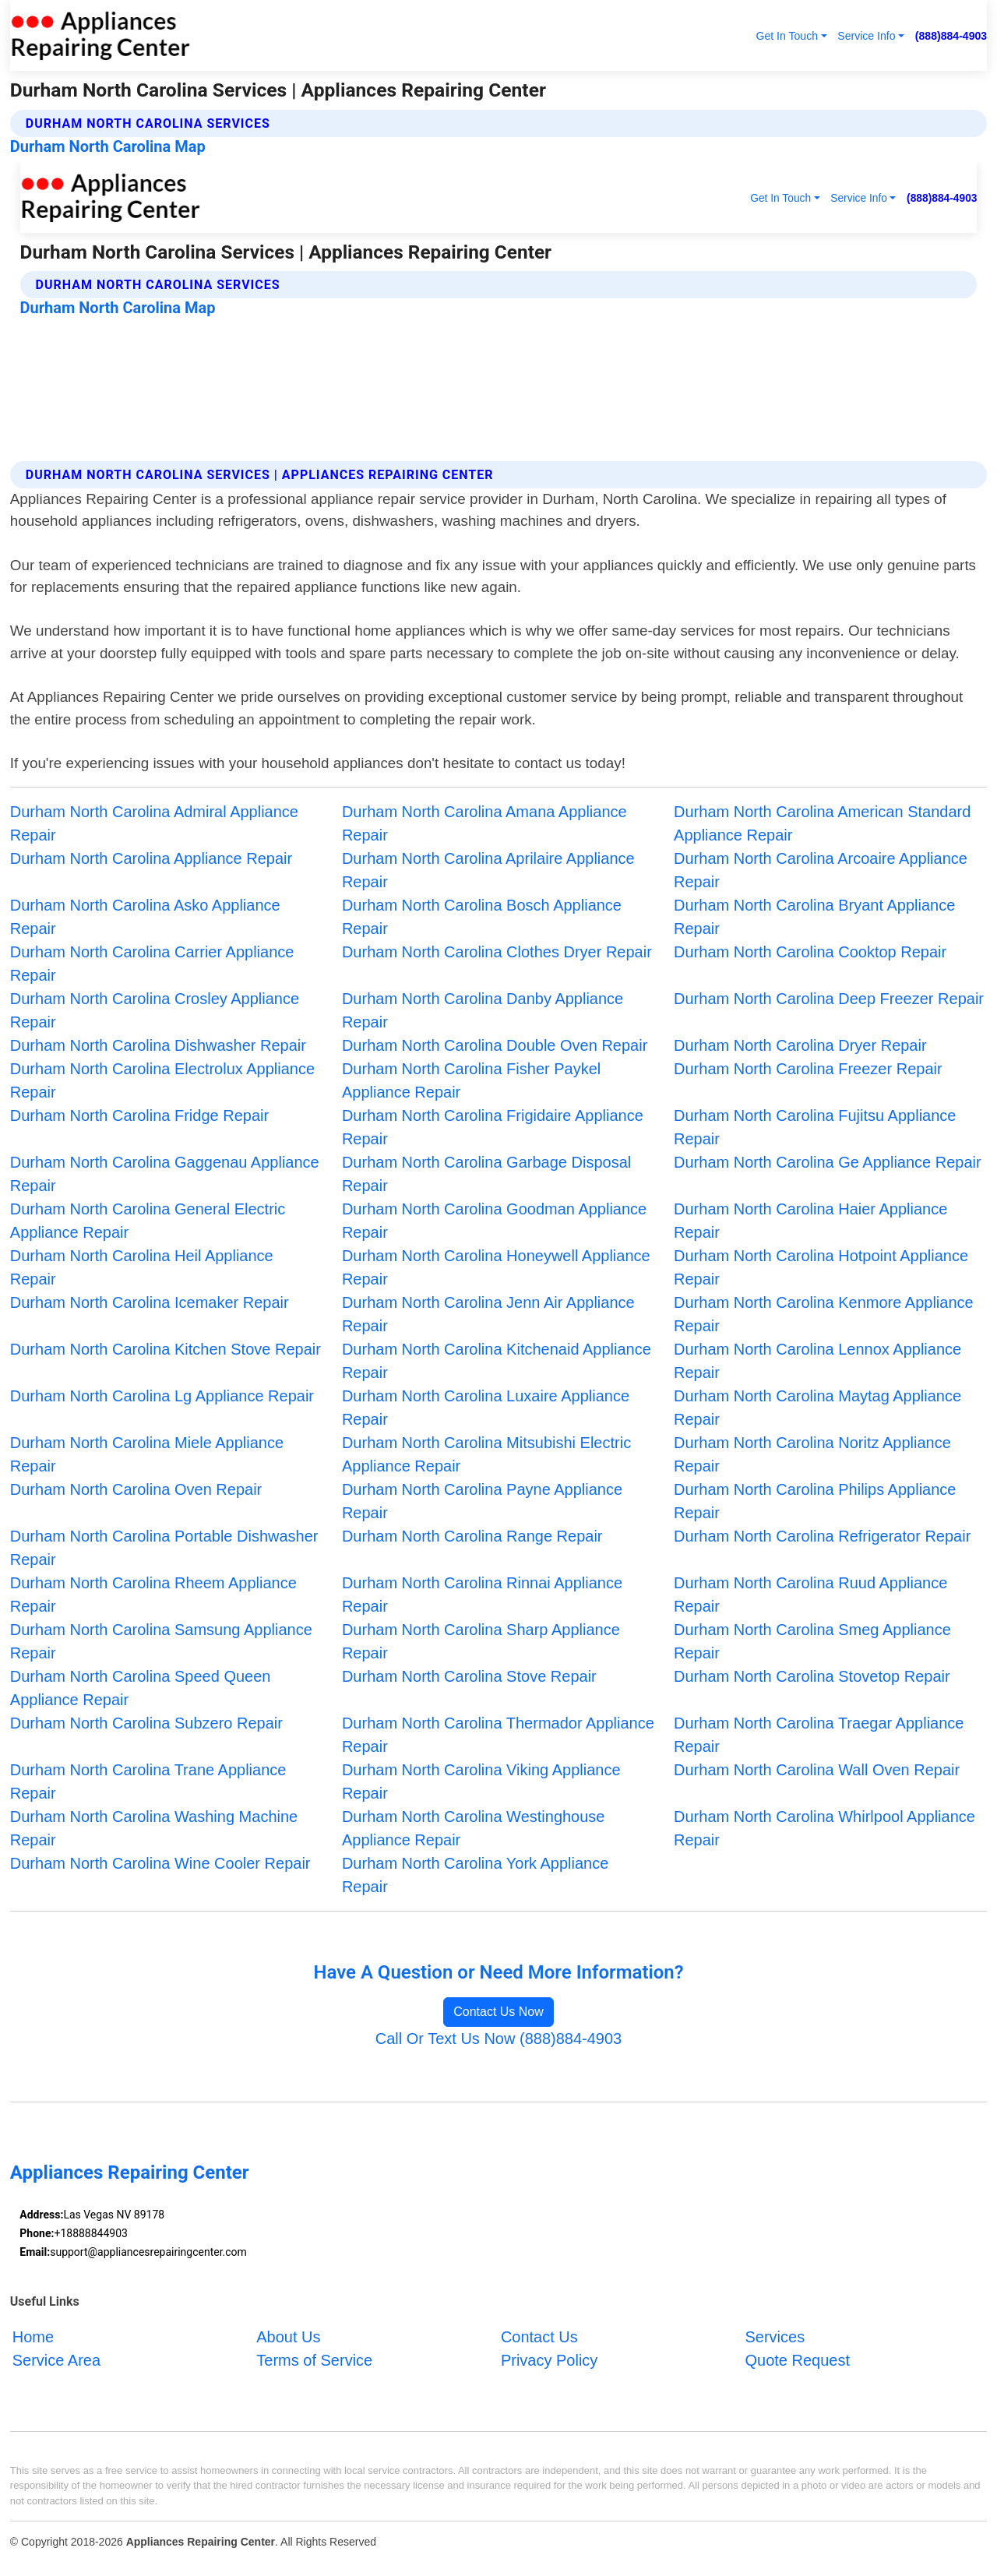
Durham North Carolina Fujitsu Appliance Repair (815, 1127)
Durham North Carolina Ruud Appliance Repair (810, 1594)
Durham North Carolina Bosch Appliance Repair (482, 917)
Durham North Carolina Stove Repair (469, 1676)
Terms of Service (314, 2360)
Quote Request (797, 2360)
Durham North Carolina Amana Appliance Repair (484, 823)
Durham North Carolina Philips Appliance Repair (815, 1501)
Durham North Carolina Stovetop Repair (812, 1676)
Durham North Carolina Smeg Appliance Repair (812, 1641)
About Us (288, 2336)
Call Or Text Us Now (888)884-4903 (498, 2038)
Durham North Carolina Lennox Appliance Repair (817, 1361)
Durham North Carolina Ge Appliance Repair (827, 1162)
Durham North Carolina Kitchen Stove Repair (165, 1349)
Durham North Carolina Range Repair (472, 1536)
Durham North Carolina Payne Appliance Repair (482, 1501)
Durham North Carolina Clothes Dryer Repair (497, 951)
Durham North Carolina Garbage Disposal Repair (486, 1174)
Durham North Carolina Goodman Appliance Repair (494, 1220)
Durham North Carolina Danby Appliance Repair (482, 1010)
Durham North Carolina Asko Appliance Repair (145, 917)
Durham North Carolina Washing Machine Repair (154, 1828)
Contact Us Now (498, 2011)
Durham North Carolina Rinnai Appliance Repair (482, 1594)
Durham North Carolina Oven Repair (136, 1489)
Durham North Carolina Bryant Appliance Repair (814, 917)
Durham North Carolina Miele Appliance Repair (147, 1454)
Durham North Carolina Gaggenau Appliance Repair (164, 1174)
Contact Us (539, 2336)
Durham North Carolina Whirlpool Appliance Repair (824, 1828)
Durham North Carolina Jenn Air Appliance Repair (488, 1314)
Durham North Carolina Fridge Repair (139, 1115)
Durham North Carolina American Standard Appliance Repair (822, 823)
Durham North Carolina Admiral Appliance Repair (154, 823)
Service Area (56, 2360)
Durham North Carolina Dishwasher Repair (158, 1045)
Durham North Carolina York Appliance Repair (475, 1875)
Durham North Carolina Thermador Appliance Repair (498, 1734)
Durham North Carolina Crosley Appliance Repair (154, 1010)
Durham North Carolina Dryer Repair (800, 1045)
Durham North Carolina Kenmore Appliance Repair (824, 1314)
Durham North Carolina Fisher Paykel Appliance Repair (471, 1080)
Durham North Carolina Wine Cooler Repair (160, 1863)
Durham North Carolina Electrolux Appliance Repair (162, 1080)
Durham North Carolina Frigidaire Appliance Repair (492, 1127)
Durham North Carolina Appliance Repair (151, 858)
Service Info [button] (866, 36)
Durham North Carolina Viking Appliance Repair (481, 1781)
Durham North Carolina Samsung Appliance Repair (161, 1641)
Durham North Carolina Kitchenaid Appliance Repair (496, 1361)
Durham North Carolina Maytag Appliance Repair (817, 1407)
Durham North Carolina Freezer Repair (808, 1068)
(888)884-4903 (951, 36)
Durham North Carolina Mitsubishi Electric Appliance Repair (486, 1454)
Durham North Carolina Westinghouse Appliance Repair (473, 1828)
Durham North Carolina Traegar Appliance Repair (819, 1734)
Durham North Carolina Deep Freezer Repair (829, 998)
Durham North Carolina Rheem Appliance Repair (153, 1594)
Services (775, 2336)
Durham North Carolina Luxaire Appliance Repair (485, 1407)
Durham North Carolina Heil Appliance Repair (141, 1267)
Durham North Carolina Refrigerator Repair (822, 1536)
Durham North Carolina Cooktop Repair (810, 951)
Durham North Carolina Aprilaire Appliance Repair (488, 870)
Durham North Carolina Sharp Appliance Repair (481, 1641)
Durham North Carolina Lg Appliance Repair (162, 1395)
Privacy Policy (549, 2360)
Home (33, 2336)
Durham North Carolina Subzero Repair (146, 1723)
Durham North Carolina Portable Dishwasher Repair (164, 1548)
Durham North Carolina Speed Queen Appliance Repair (140, 1688)
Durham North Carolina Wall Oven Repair (817, 1769)
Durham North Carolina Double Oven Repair (494, 1045)
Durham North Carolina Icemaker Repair (149, 1302)
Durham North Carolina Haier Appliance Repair (810, 1220)
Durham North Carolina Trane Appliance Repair (148, 1781)
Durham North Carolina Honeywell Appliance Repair (496, 1267)
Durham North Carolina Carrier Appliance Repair (152, 963)
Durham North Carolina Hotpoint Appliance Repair (821, 1267)
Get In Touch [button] (787, 36)
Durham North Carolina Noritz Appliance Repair (812, 1454)
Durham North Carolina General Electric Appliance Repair (147, 1220)
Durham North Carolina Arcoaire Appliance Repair (820, 870)
